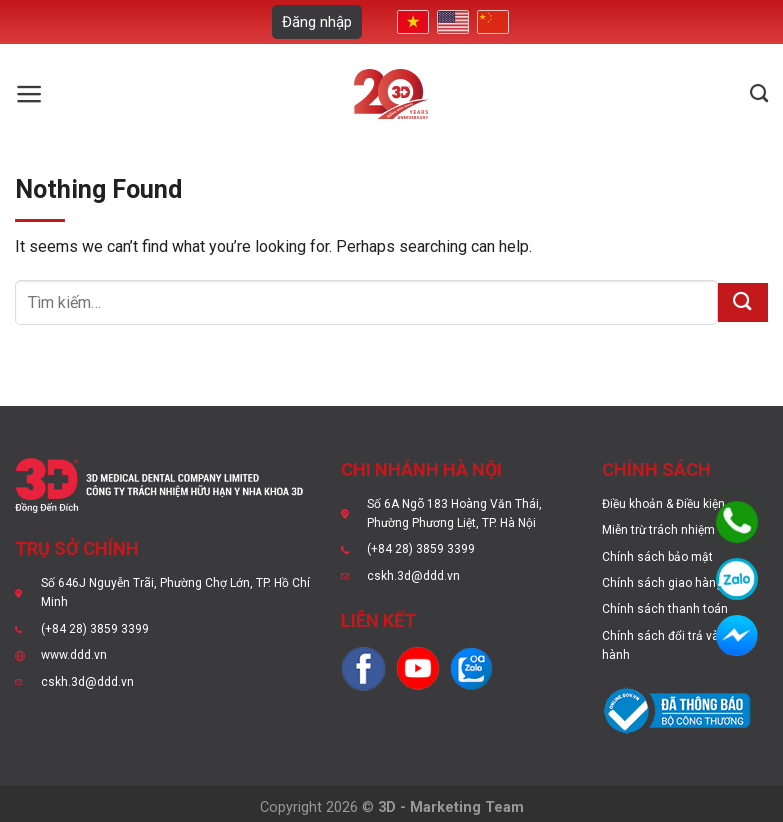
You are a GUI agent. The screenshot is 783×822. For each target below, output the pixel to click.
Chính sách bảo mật (657, 557)
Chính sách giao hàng (662, 583)
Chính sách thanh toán (665, 609)
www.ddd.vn (74, 655)
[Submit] (743, 302)
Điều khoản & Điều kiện (663, 504)
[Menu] (29, 94)
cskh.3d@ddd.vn (87, 682)
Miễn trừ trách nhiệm (658, 530)
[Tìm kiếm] (759, 94)
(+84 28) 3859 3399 (95, 629)
